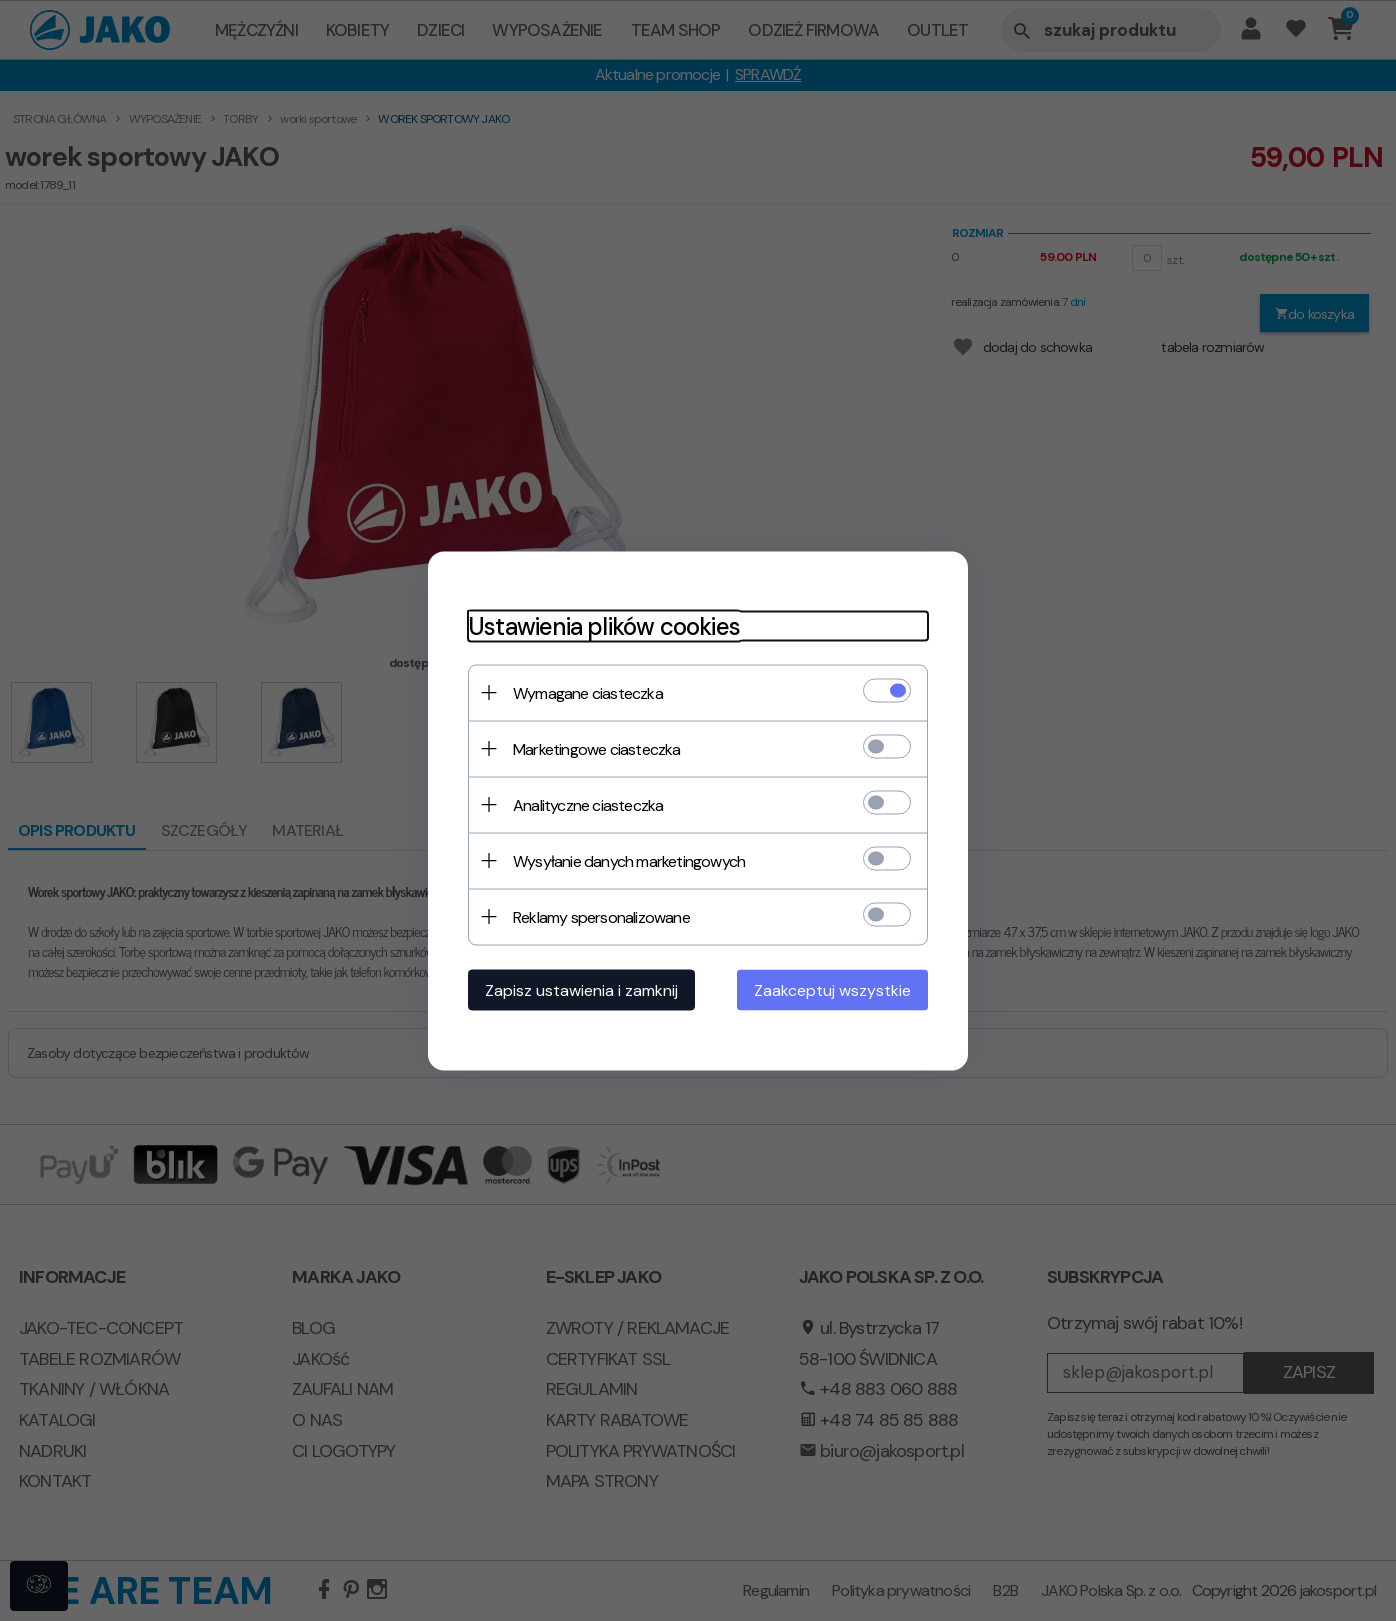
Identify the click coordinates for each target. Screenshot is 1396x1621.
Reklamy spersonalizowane (601, 916)
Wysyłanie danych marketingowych (629, 860)
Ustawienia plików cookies (604, 625)
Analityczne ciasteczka (588, 804)
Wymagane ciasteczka (588, 692)
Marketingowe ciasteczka (597, 748)
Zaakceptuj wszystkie (832, 989)
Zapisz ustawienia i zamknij (581, 989)
